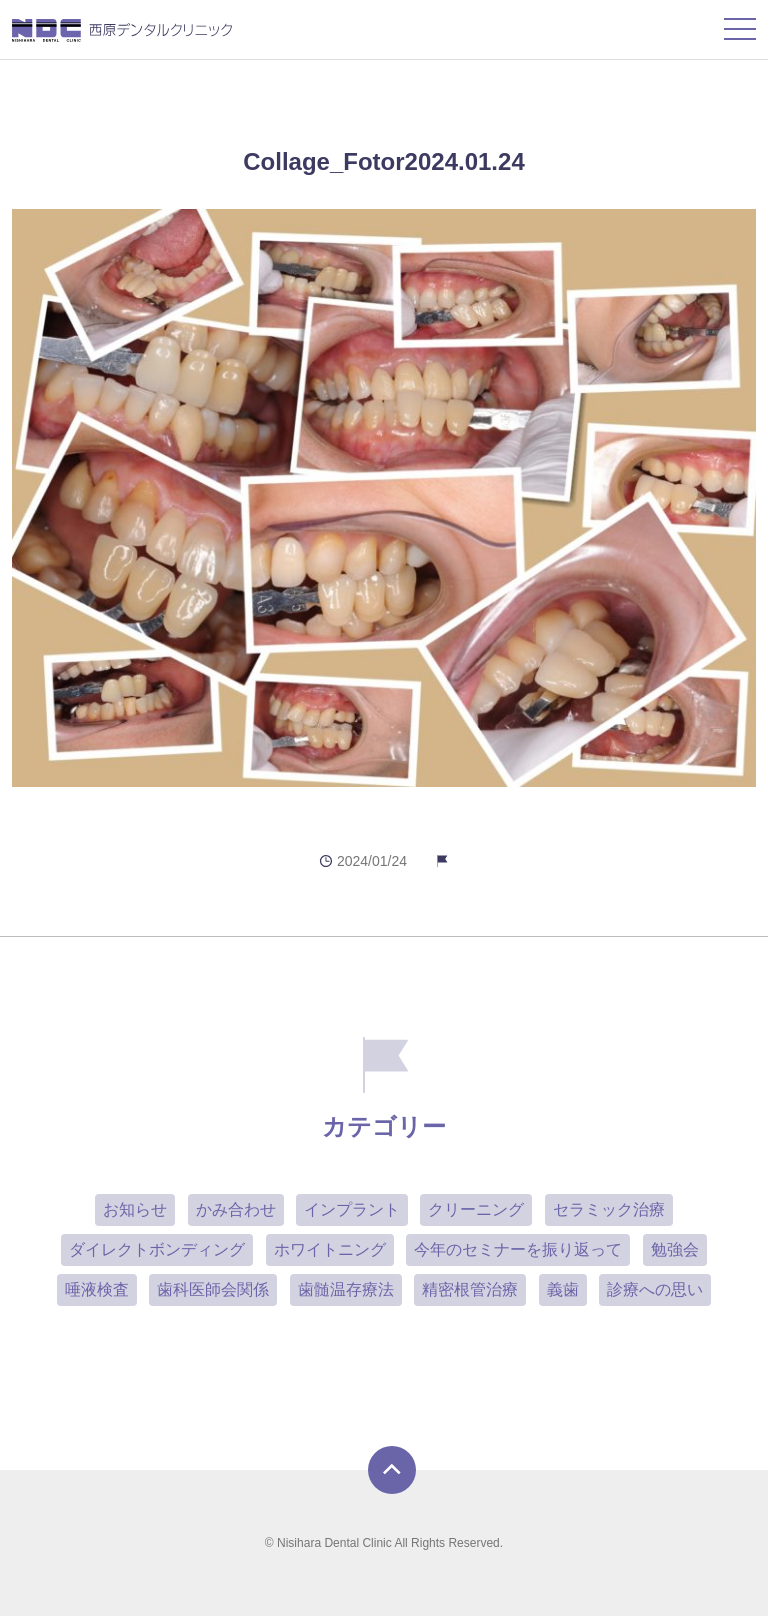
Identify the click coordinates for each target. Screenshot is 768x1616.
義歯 (563, 1289)
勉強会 (675, 1249)
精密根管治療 (470, 1289)
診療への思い (655, 1289)
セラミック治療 (609, 1209)
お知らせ (135, 1209)
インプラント (352, 1209)
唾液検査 (97, 1289)
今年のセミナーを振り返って (518, 1249)
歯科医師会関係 (213, 1289)
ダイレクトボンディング (157, 1249)
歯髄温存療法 (346, 1289)
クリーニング (476, 1209)
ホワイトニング (330, 1249)
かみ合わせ (236, 1209)
